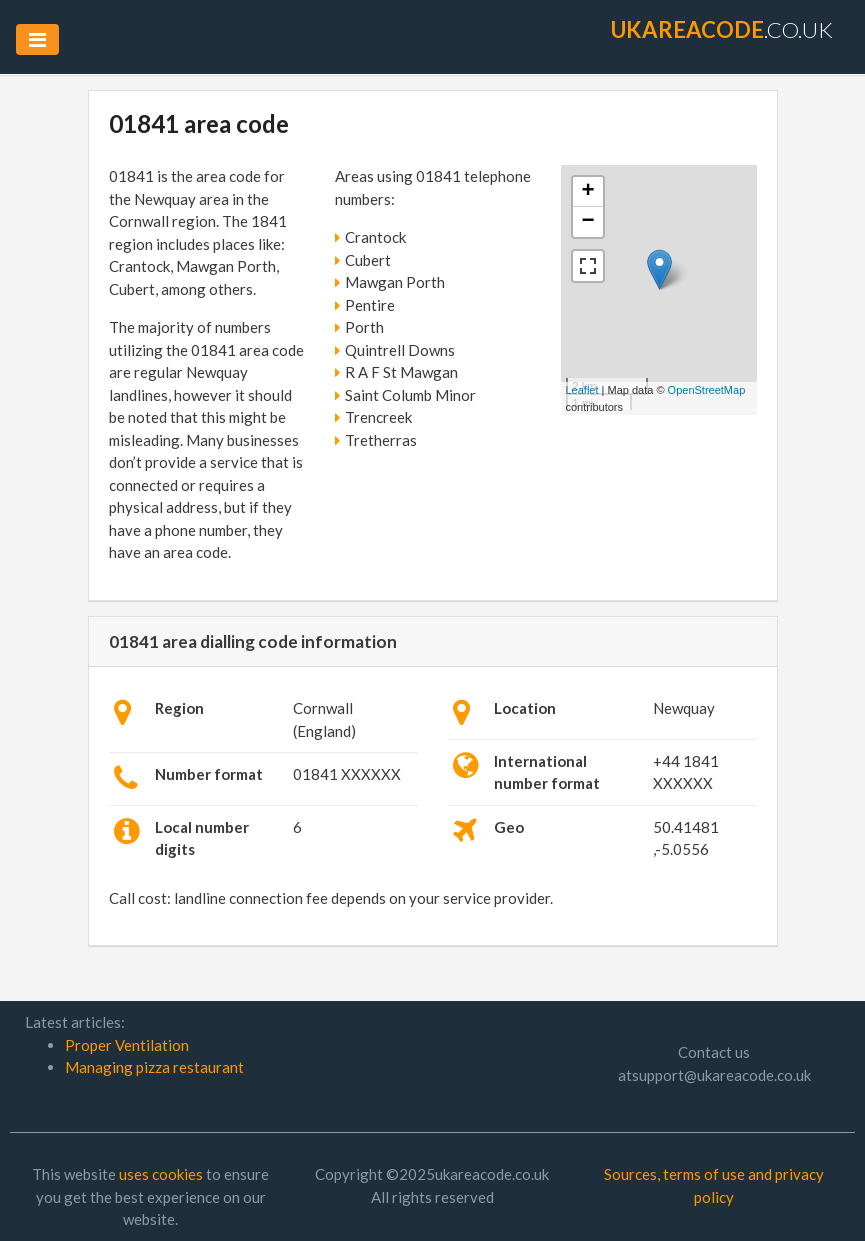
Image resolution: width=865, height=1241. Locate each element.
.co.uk (722, 29)
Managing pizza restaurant (154, 1067)
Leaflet (582, 390)
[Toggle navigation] (37, 39)
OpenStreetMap (707, 390)
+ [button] (587, 192)
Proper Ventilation (127, 1045)
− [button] (587, 222)
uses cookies (161, 1174)
